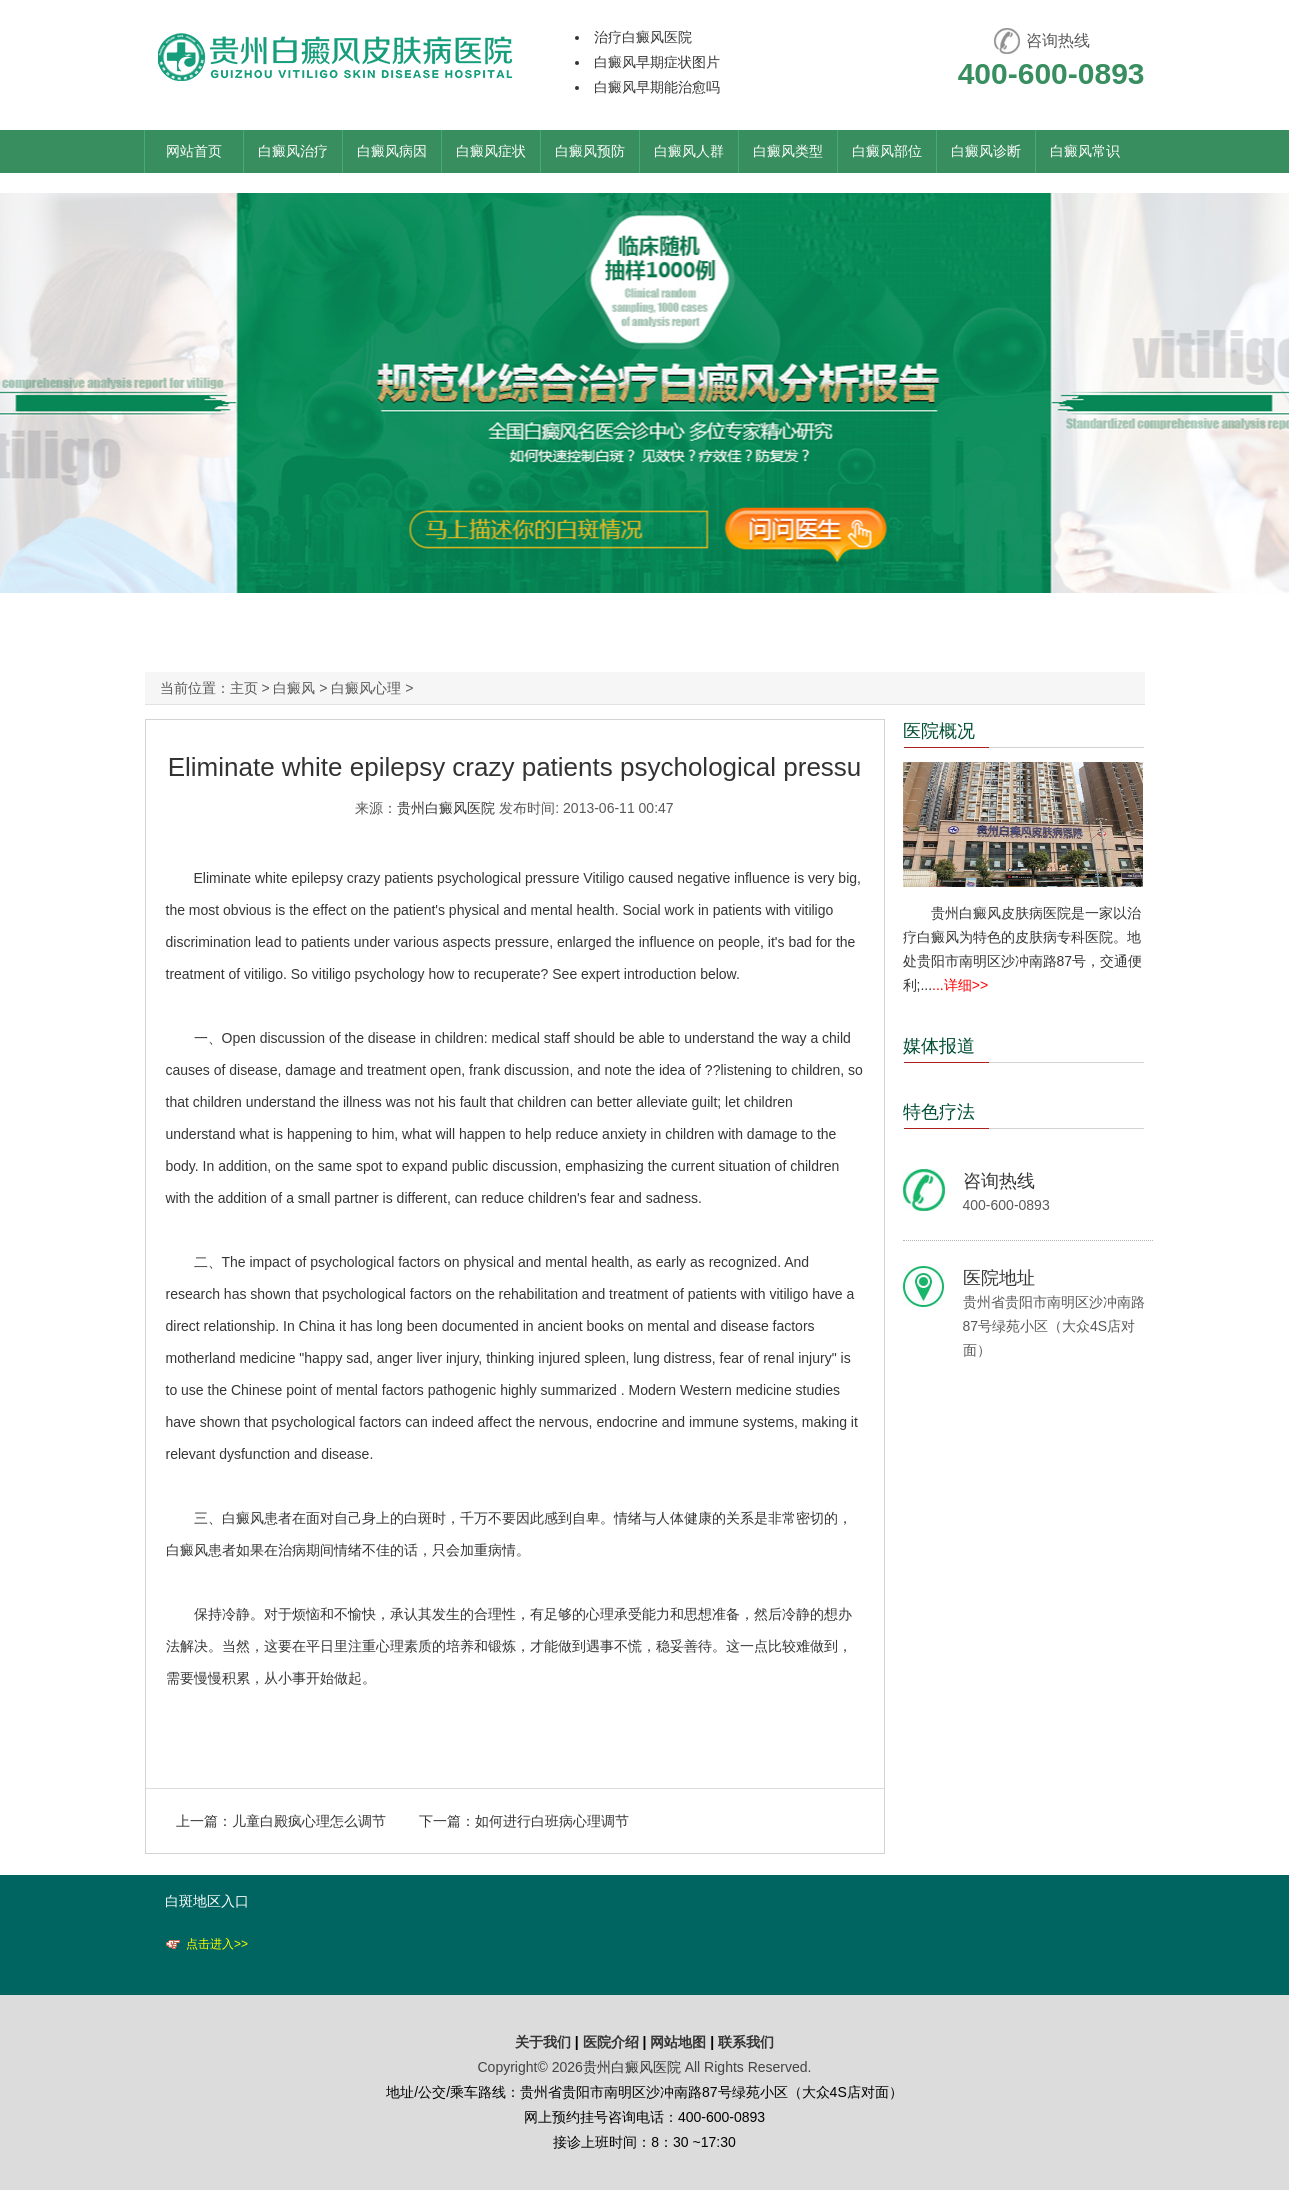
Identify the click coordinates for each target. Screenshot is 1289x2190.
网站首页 (194, 151)
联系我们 (746, 2042)
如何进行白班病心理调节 (552, 1821)
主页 (244, 688)
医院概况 (939, 731)
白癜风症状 (491, 151)
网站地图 (678, 2042)
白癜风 (294, 688)
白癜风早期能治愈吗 (657, 87)
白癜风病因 (392, 151)
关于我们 (543, 2042)
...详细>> (960, 985)
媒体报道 (939, 1046)
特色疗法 (939, 1112)
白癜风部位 (887, 151)
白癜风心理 (366, 688)
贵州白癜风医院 (446, 808)
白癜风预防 (590, 151)
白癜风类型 (788, 151)
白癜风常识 (1085, 151)
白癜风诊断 (986, 151)
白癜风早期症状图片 (657, 62)
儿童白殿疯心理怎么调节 (309, 1821)
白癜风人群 (689, 151)
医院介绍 (613, 2042)
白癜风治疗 (293, 151)
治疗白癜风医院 (643, 37)
